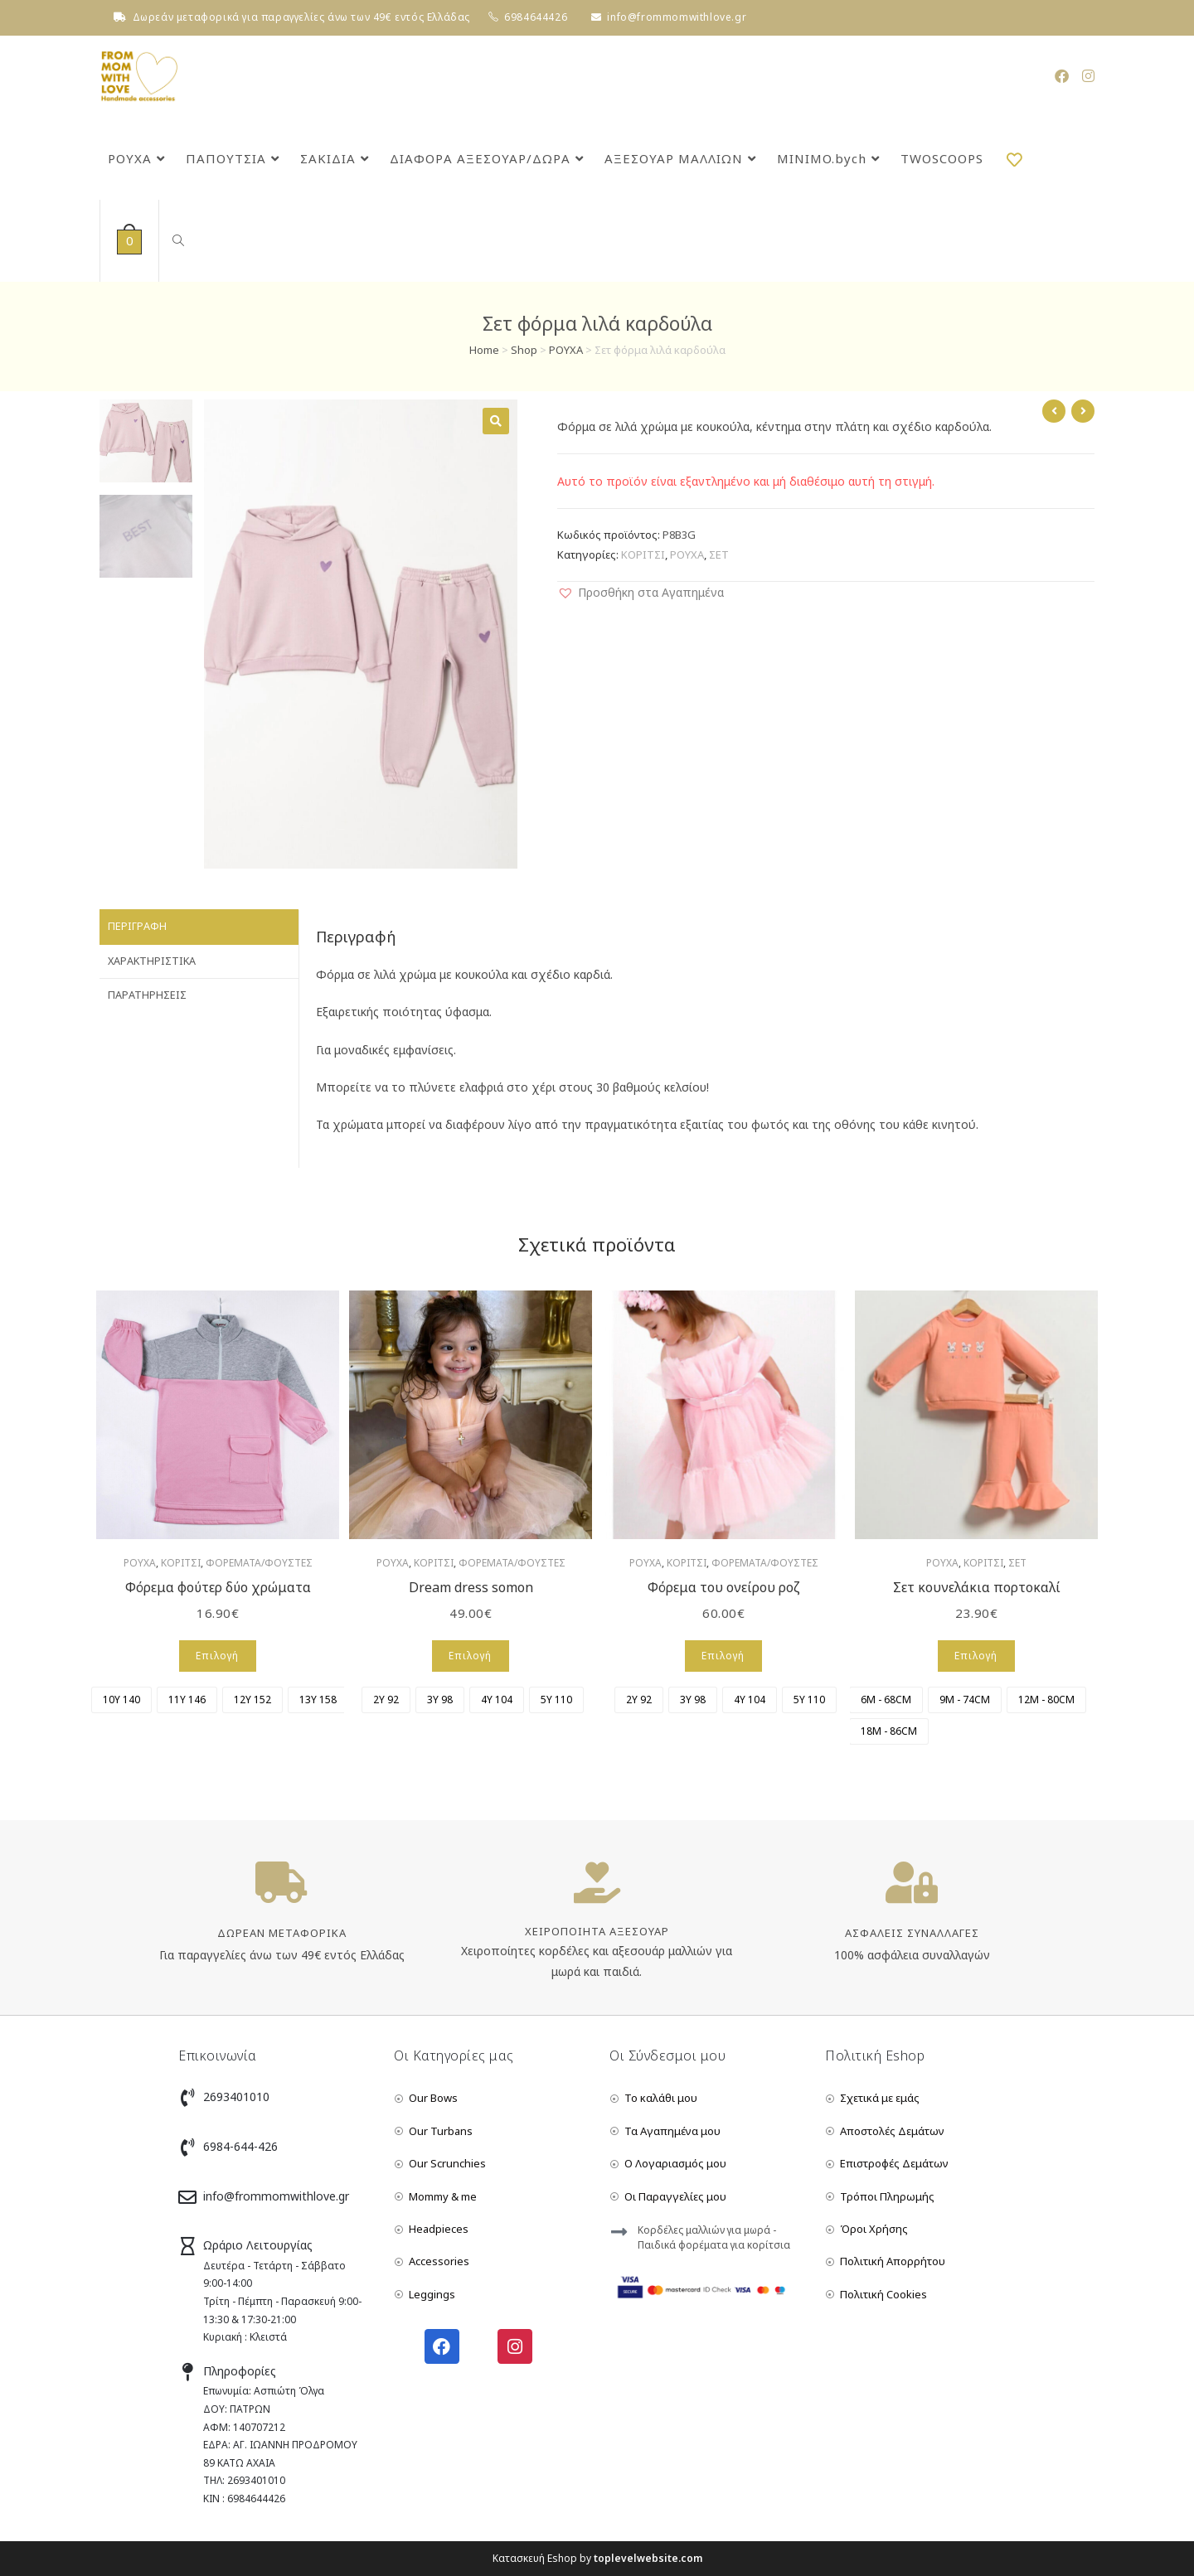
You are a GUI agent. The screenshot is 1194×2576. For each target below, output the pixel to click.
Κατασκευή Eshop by (597, 2558)
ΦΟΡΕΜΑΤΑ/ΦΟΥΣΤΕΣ (259, 1563)
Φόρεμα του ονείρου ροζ (724, 1587)
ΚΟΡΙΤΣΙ (643, 554)
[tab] (199, 927)
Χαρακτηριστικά (152, 961)
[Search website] (175, 241)
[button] (640, 592)
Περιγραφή (137, 926)
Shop (524, 349)
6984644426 (535, 17)
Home (484, 349)
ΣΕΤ (719, 554)
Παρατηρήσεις (147, 995)
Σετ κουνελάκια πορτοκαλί (977, 1587)
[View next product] (1082, 411)
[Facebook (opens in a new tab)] (1061, 76)
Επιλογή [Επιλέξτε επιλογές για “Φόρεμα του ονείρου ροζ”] (723, 1656)
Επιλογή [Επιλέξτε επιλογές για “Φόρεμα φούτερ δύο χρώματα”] (217, 1656)
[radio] (121, 1699)
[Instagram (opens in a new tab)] (1088, 76)
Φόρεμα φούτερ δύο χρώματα (218, 1587)
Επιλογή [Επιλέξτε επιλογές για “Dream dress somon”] (470, 1656)
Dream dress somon (471, 1587)
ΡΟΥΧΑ (566, 349)
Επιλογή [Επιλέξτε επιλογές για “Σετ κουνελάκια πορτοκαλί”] (975, 1656)
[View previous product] (1053, 411)
